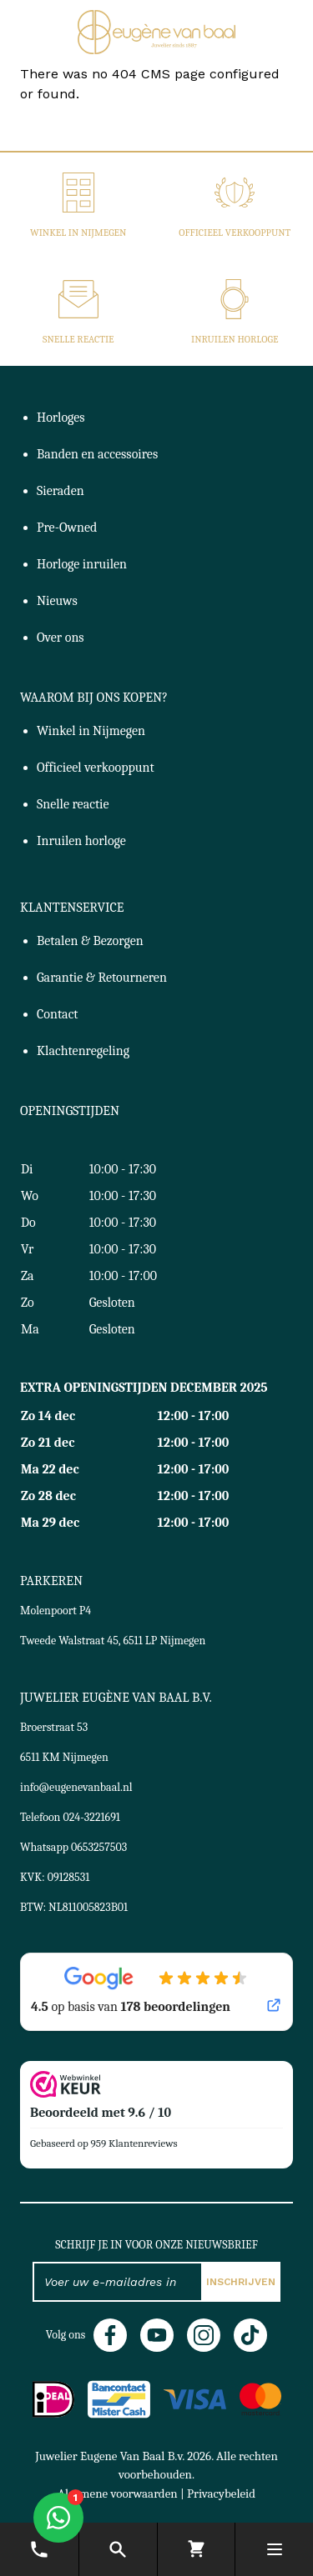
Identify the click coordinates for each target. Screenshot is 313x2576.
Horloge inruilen (82, 564)
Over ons (60, 637)
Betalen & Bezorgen (90, 940)
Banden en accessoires (97, 454)
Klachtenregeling (83, 1050)
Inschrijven (240, 2282)
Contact (57, 1014)
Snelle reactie (78, 339)
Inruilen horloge (234, 339)
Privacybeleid (221, 2493)
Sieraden (60, 490)
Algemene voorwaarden (118, 2493)
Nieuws (57, 600)
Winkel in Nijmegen (78, 232)
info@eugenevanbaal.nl (76, 1787)
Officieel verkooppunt (234, 232)
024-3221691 (91, 1817)
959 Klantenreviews (134, 2143)
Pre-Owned (67, 527)
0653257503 (99, 1847)
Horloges (61, 417)
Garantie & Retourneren (102, 977)
